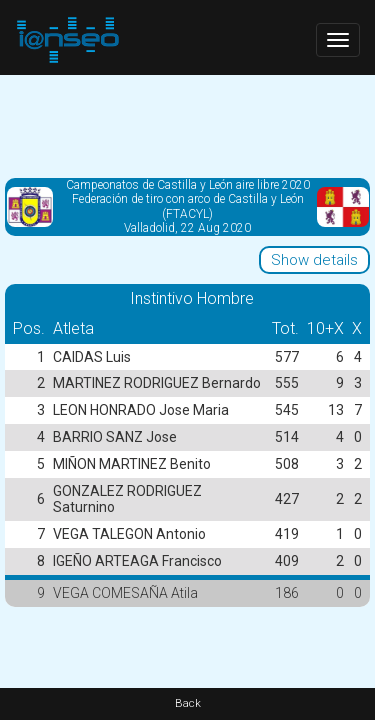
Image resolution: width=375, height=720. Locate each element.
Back (188, 703)
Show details (314, 260)
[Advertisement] (187, 125)
